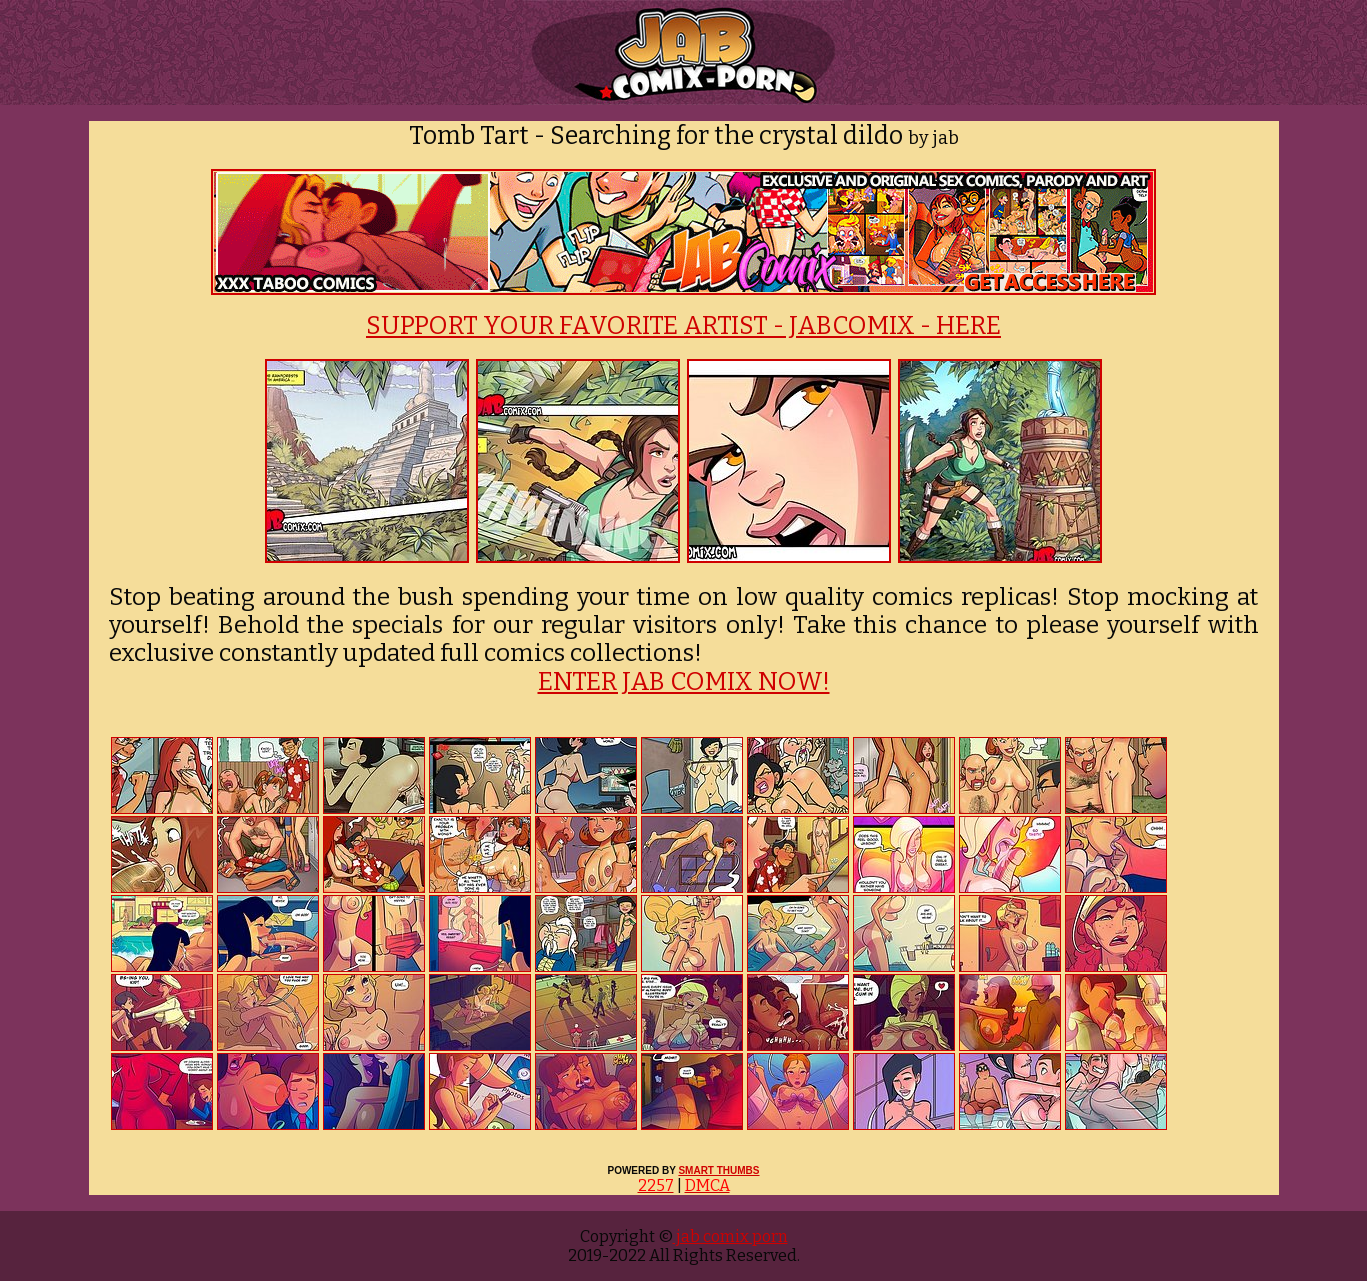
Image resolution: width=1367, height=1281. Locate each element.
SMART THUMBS (718, 1170)
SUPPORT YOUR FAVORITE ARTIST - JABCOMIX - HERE (683, 326)
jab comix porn (730, 1236)
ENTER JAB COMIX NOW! (684, 682)
